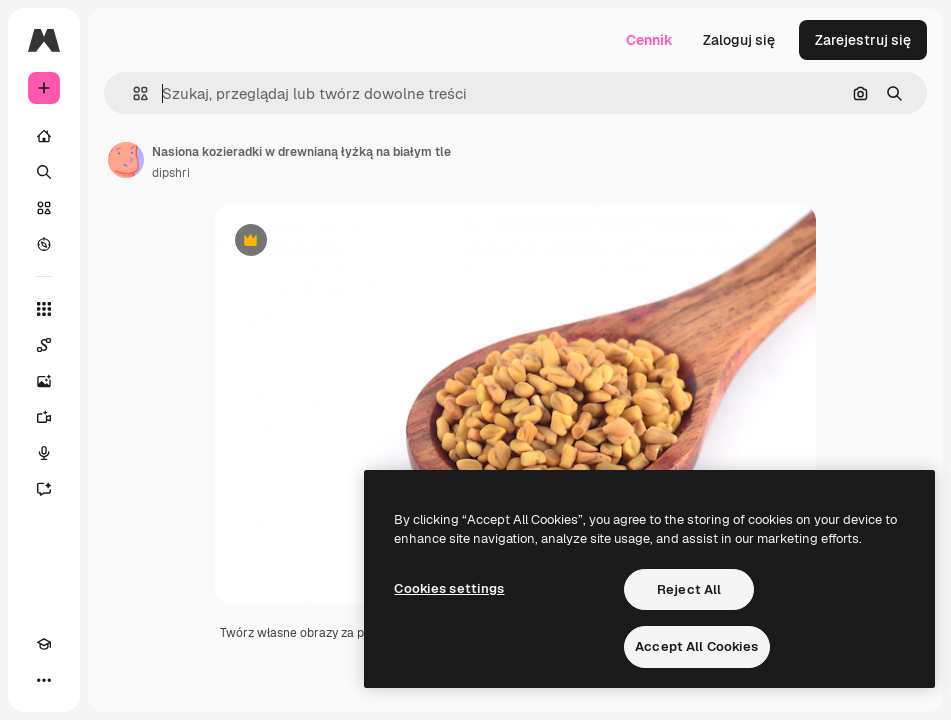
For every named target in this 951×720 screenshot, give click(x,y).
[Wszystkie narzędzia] (44, 309)
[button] (132, 93)
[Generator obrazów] (44, 381)
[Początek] (44, 136)
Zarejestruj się (863, 40)
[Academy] (44, 644)
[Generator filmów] (44, 417)
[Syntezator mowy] (44, 453)
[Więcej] (44, 680)
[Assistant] (44, 489)
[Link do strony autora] (126, 160)
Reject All (689, 589)
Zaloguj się (739, 40)
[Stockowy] (44, 208)
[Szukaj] (44, 172)
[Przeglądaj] (44, 244)
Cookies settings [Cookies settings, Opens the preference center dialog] (449, 588)
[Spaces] (44, 345)
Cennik (649, 40)
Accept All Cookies (696, 646)
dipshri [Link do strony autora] (171, 173)
